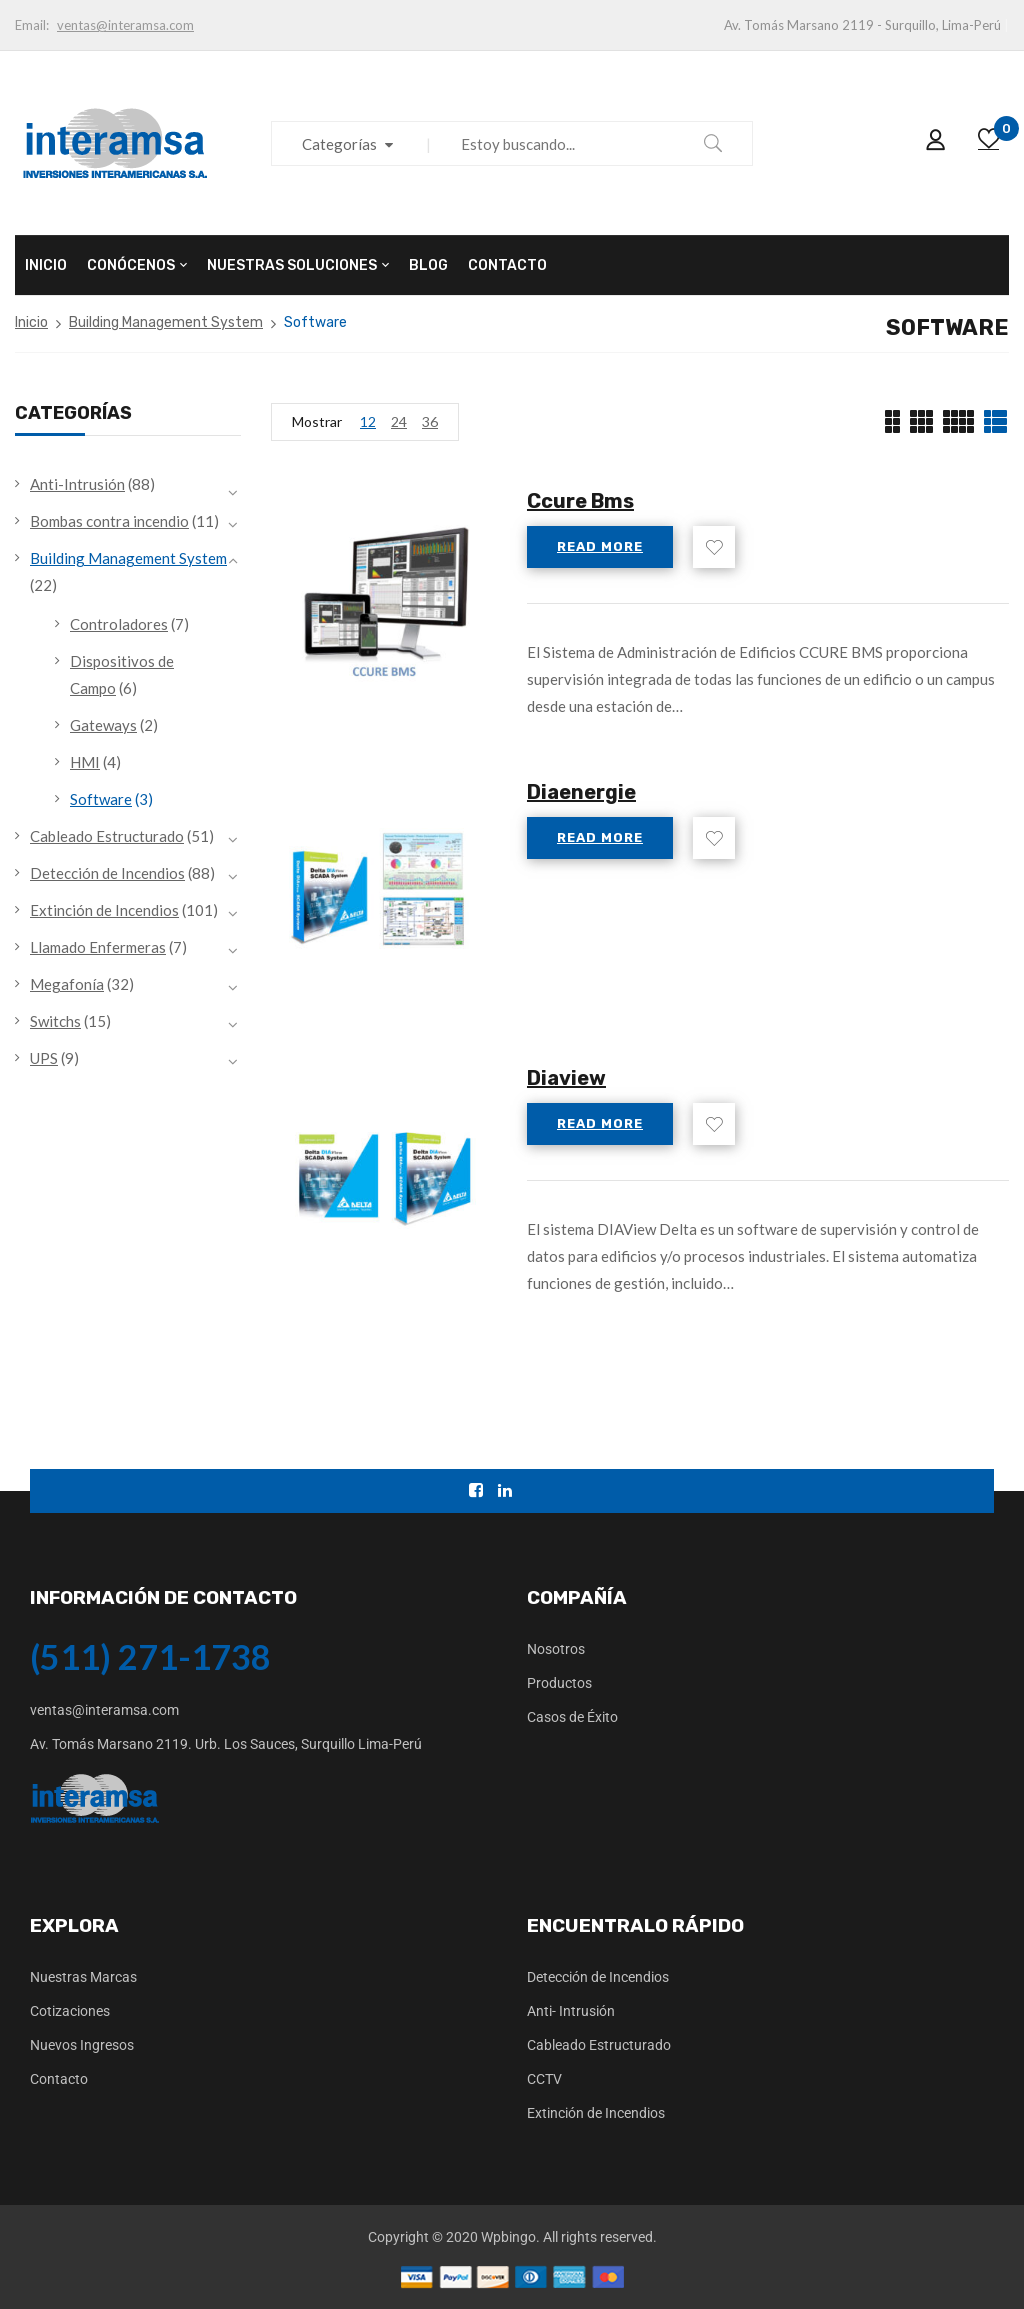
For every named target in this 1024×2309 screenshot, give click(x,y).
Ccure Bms (580, 501)
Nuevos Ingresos (82, 2045)
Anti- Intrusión (571, 2011)
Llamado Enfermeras (98, 947)
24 (399, 421)
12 (368, 421)
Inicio (31, 322)
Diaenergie (581, 792)
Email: (32, 25)
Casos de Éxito (572, 1717)
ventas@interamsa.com (125, 25)
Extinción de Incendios (104, 910)
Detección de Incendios (107, 873)
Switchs (55, 1021)
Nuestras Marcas (83, 1977)
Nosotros (556, 1649)
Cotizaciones (70, 2011)
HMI (85, 762)
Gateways (103, 725)
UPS (44, 1058)
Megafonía (67, 984)
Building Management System (166, 322)
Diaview (566, 1078)
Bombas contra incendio (109, 521)
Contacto (59, 2079)
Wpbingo (508, 2237)
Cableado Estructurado (107, 836)
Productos (559, 1683)
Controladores (119, 624)
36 (430, 421)
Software (101, 799)
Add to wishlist (714, 547)
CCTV (544, 2079)
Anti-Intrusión (77, 484)
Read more (600, 546)
